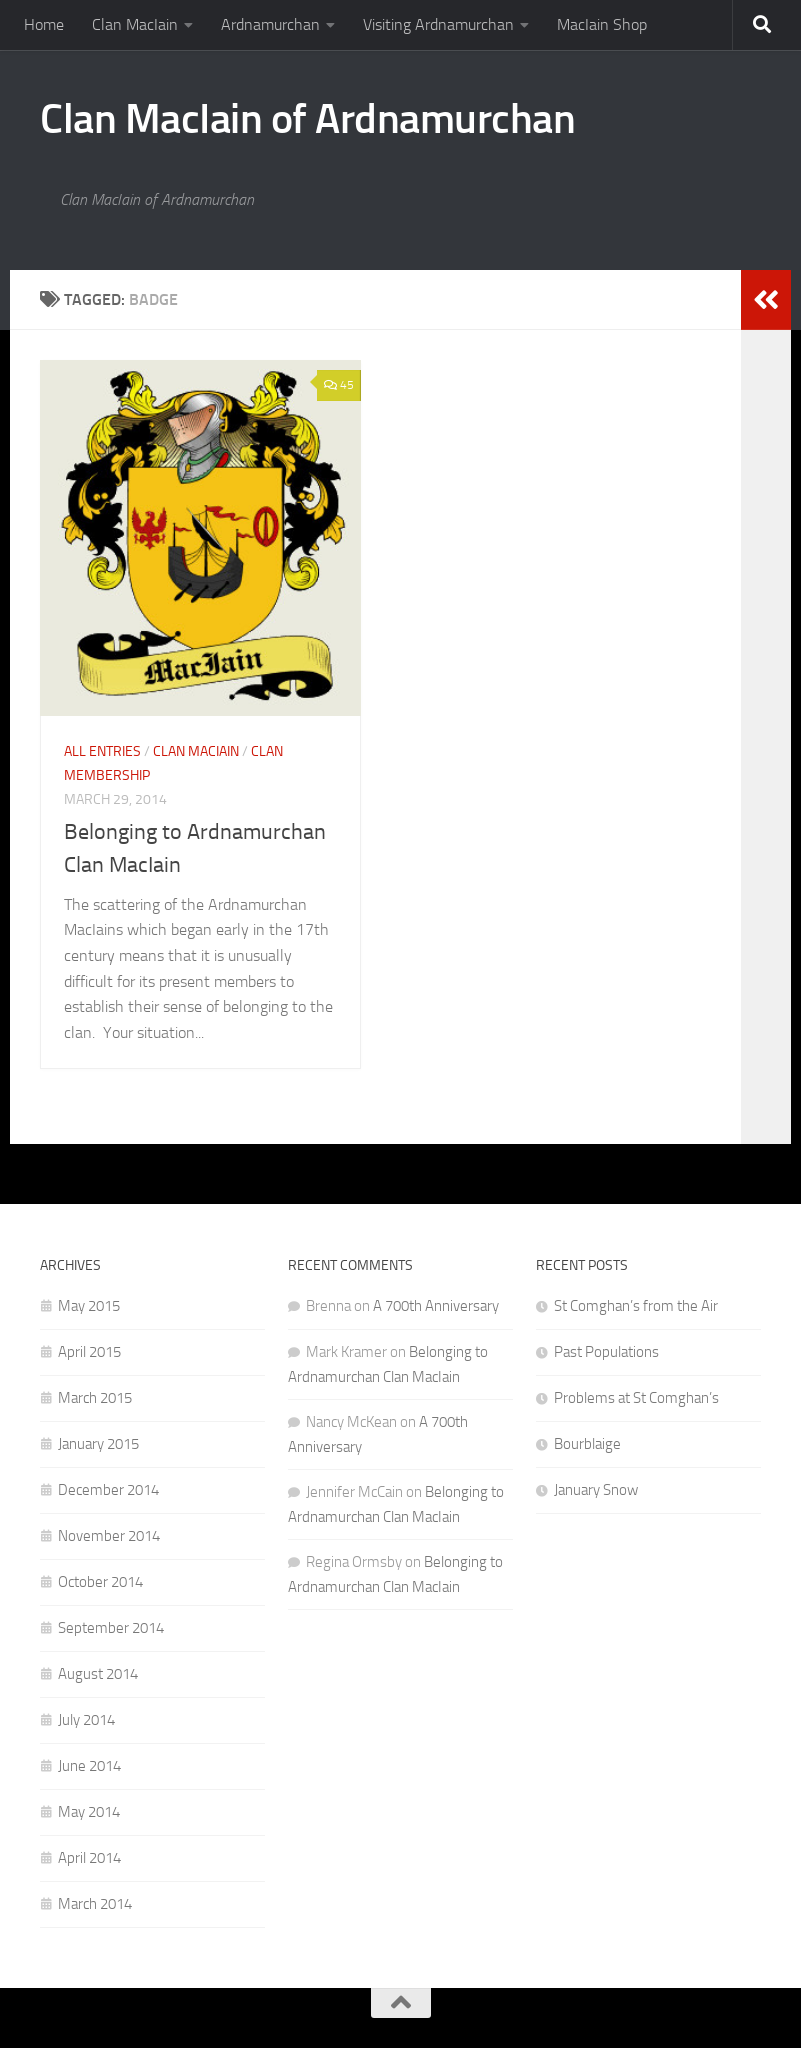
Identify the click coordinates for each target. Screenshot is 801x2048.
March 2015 (95, 1398)
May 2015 (89, 1306)
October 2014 (100, 1582)
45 (338, 385)
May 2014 (89, 1812)
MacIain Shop (602, 24)
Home (44, 24)
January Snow (596, 1490)
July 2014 (86, 1720)
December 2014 (108, 1490)
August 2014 (98, 1674)
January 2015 (98, 1444)
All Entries (102, 751)
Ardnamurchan (270, 24)
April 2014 (89, 1858)
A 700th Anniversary (436, 1306)
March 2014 (95, 1904)
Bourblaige (587, 1444)
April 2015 (89, 1352)
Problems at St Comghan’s (636, 1398)
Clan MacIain (135, 24)
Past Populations (606, 1352)
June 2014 (89, 1766)
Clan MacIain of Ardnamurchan (307, 119)
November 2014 (109, 1536)
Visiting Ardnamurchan (438, 24)
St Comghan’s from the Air (636, 1306)
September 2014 (111, 1628)
